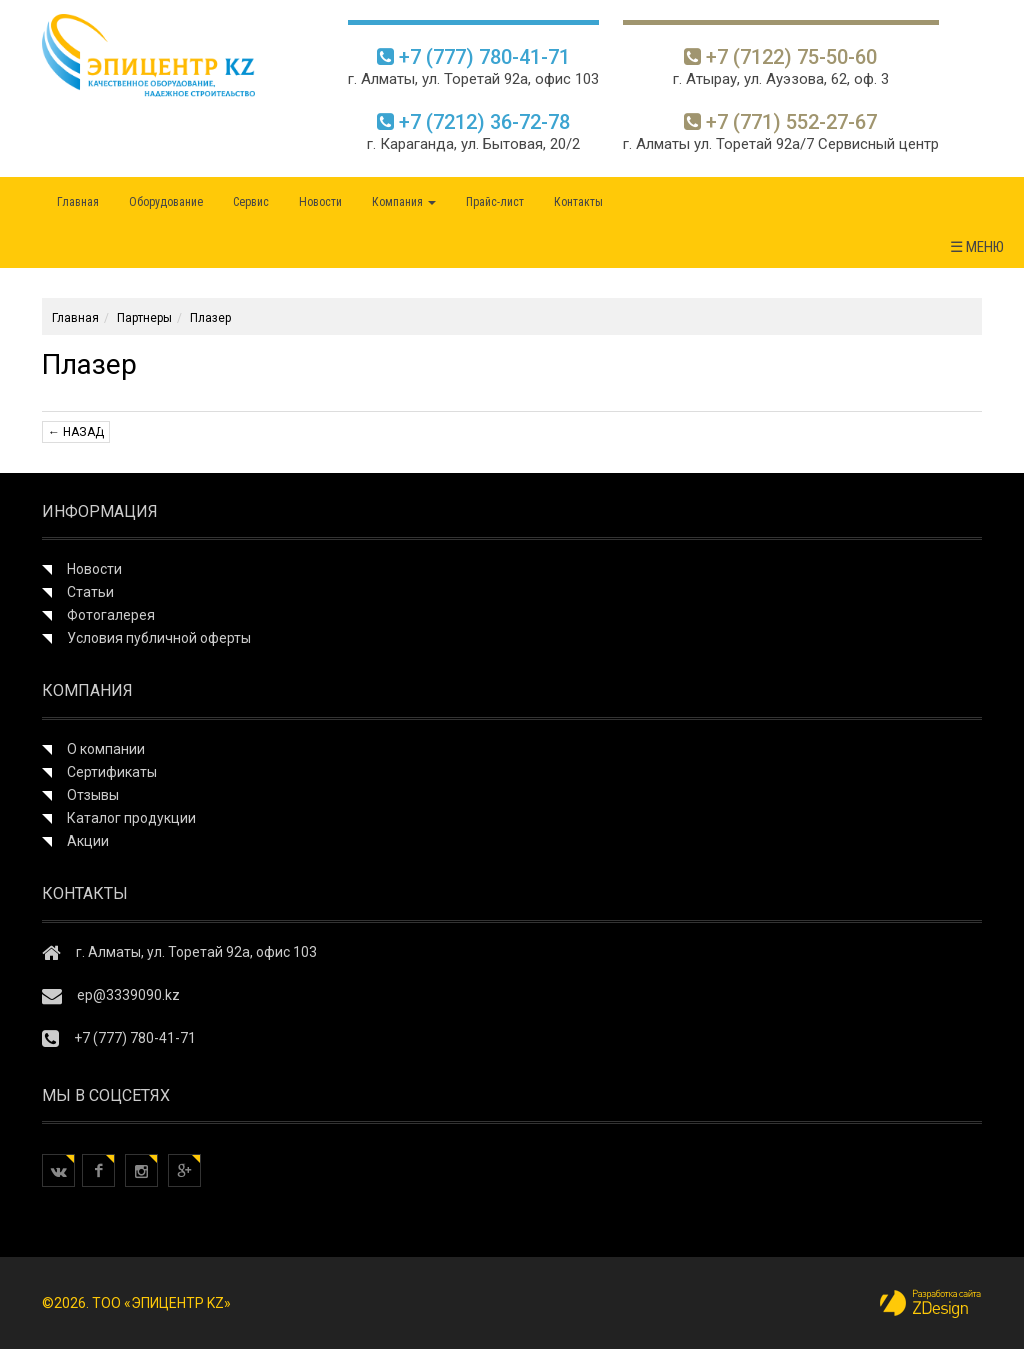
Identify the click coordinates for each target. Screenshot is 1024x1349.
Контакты (578, 202)
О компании (106, 749)
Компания (404, 202)
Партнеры (144, 318)
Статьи (90, 592)
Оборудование (166, 202)
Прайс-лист (495, 202)
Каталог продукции (131, 818)
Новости (320, 202)
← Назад (76, 432)
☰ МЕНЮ (977, 247)
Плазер (210, 318)
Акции (88, 841)
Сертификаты (112, 772)
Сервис (251, 202)
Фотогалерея (111, 615)
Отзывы (93, 795)
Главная (78, 202)
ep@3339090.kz (128, 995)
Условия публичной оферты (159, 638)
